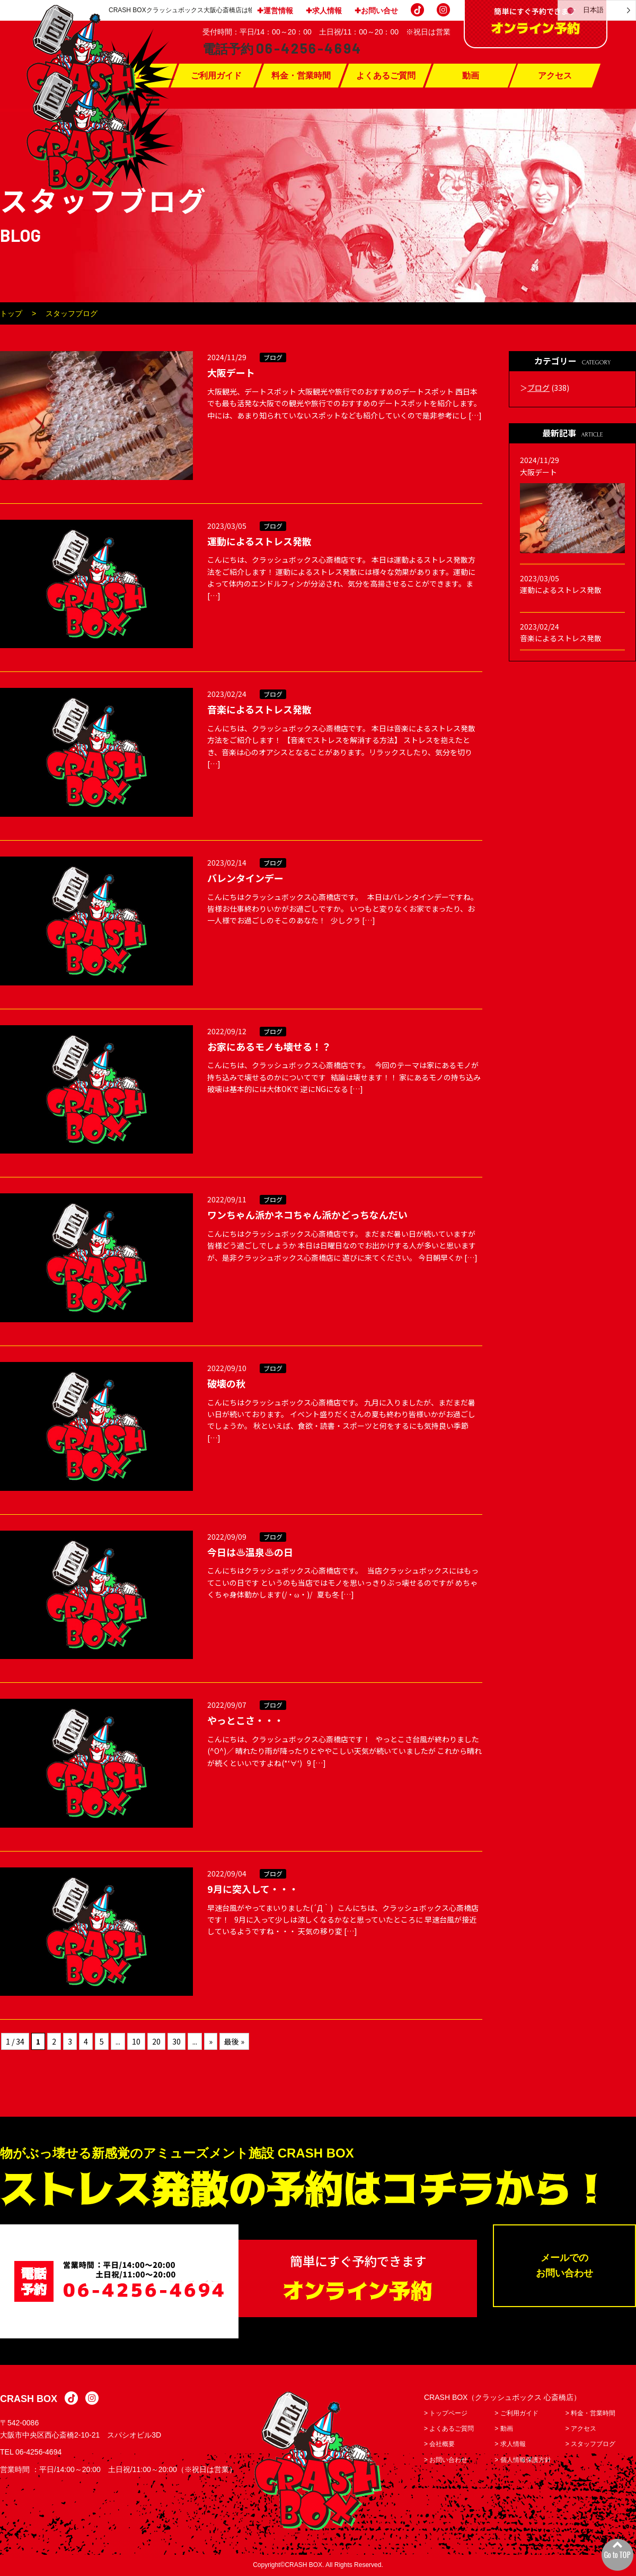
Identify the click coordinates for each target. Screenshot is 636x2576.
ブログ (272, 357)
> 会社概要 (439, 2444)
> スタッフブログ (590, 2444)
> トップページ (445, 2413)
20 (156, 2041)
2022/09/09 (226, 1536)
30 (176, 2041)
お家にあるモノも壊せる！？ (269, 1046)
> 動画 (503, 2429)
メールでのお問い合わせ (564, 2266)
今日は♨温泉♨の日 (250, 1552)
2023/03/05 (226, 525)
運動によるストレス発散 (259, 541)
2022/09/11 (226, 1199)
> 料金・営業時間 (590, 2413)
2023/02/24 (226, 693)
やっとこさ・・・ (245, 1720)
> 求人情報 (509, 2444)
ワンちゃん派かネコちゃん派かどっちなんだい (307, 1214)
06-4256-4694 (38, 2452)
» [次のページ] (211, 2041)
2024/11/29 (226, 357)
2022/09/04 (226, 1873)
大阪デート (231, 372)
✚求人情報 (324, 10)
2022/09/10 (226, 1368)
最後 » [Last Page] (234, 2041)
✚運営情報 (275, 10)
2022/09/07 (226, 1704)
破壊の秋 (226, 1383)
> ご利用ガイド (516, 2413)
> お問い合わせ (445, 2460)
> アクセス (581, 2429)
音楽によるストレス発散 (259, 709)
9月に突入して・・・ (252, 1889)
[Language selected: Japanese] (597, 10)
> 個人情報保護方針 (522, 2460)
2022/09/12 (226, 1031)
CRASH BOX (28, 2399)
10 (136, 2041)
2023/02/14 (226, 862)
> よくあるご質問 (449, 2429)
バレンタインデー (245, 878)
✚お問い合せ (376, 10)
